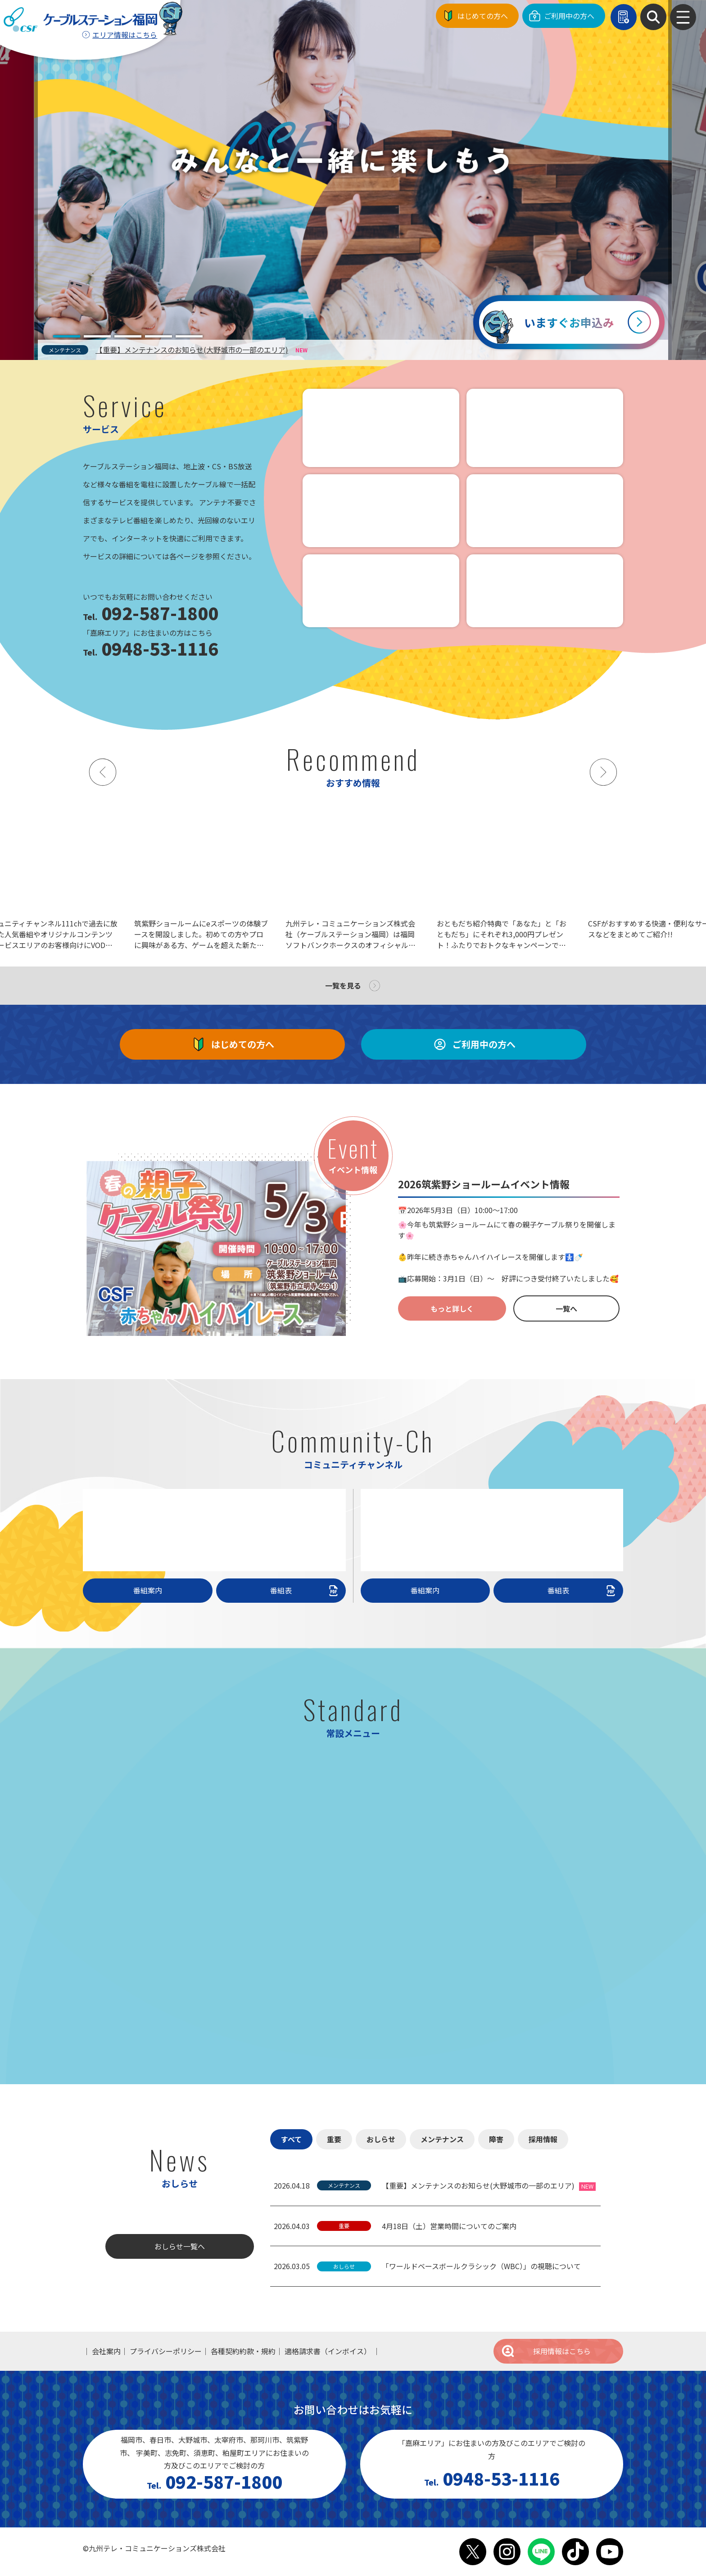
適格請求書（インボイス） (328, 2351)
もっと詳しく (452, 1308)
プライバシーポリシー (166, 2351)
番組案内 (147, 1590)
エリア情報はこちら (124, 34)
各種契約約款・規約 (243, 2351)
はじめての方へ (482, 15)
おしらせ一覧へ (179, 2246)
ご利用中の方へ (569, 15)
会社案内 (106, 2351)
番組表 (305, 1590)
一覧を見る (343, 985)
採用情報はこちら (546, 2351)
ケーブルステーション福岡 (80, 19)
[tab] (66, 336)
